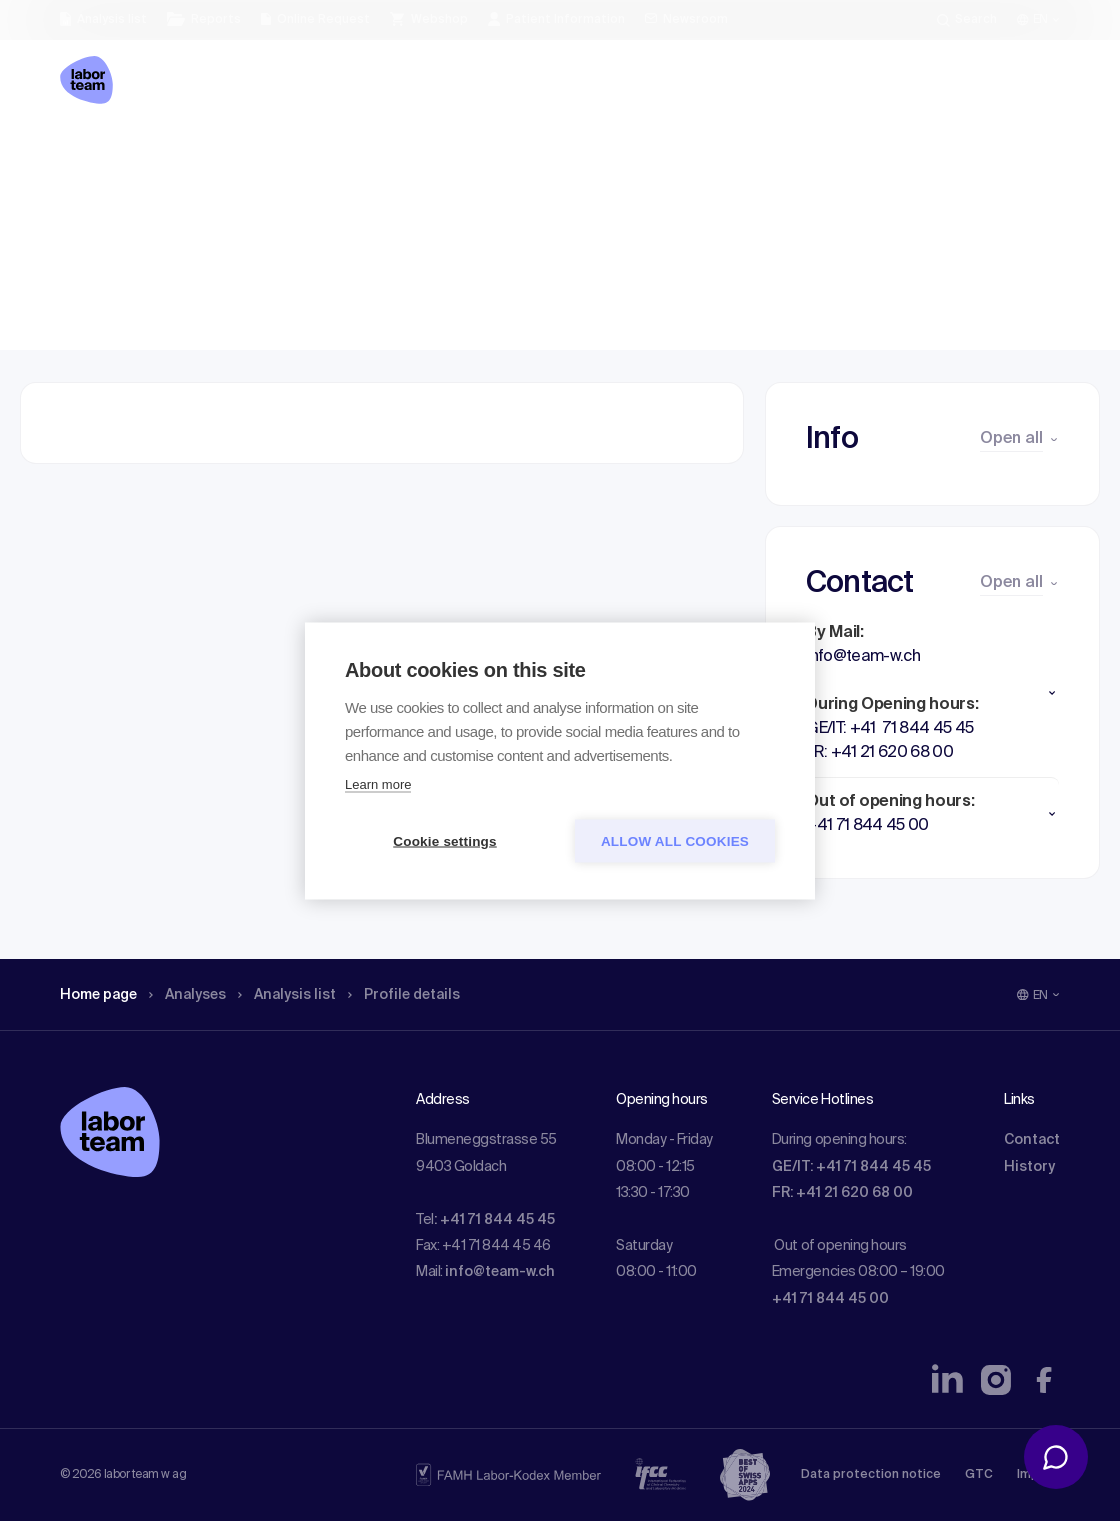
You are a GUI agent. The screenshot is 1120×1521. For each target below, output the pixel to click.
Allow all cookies (675, 840)
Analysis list (311, 155)
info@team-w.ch (500, 1272)
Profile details (438, 155)
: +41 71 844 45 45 (494, 1220)
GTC (979, 1475)
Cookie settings (445, 840)
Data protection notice (871, 1475)
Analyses (202, 155)
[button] (932, 693)
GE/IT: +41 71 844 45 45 (851, 1167)
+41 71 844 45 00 (830, 1299)
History (1029, 1167)
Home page (104, 155)
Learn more (378, 783)
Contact (1032, 1140)
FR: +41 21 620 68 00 (842, 1193)
